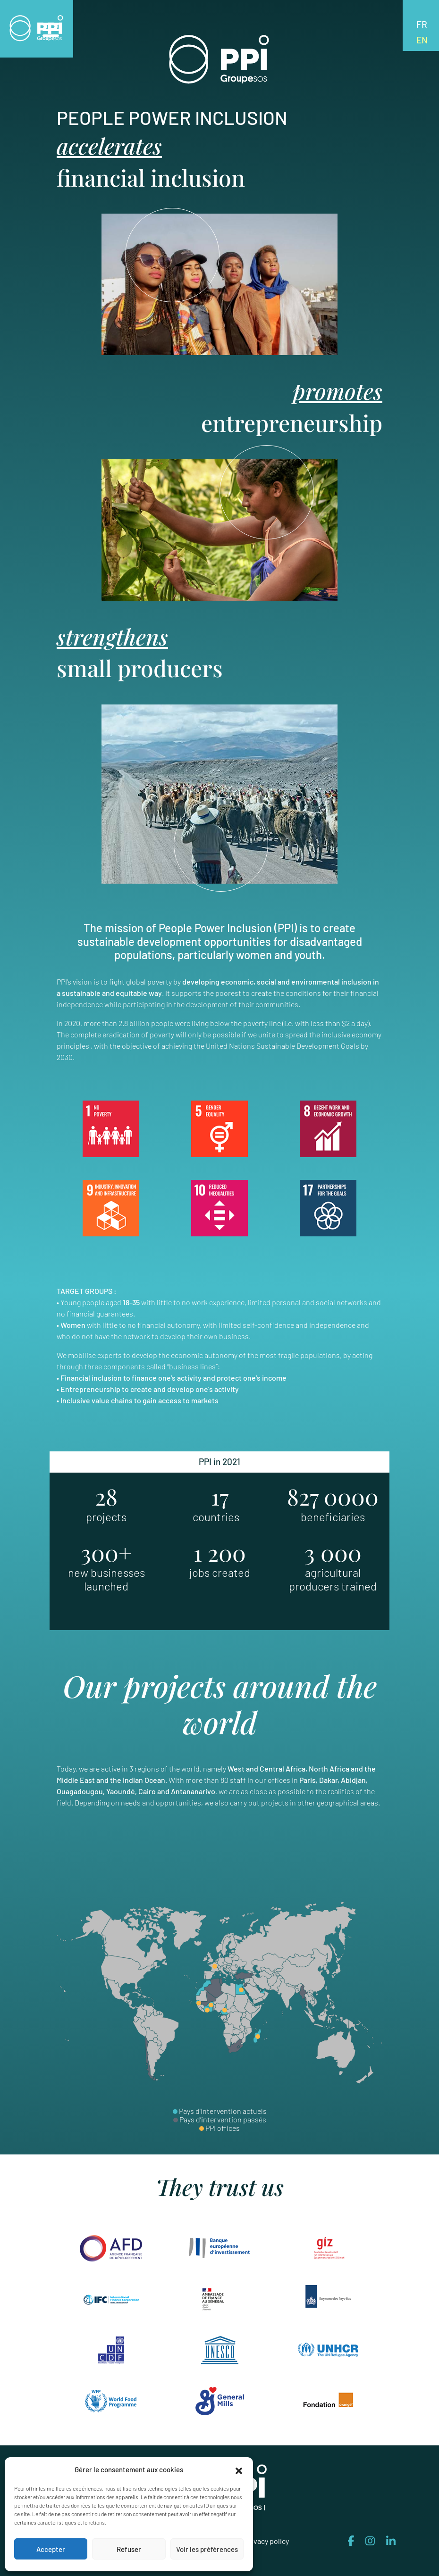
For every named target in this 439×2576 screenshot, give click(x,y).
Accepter (50, 2549)
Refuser (129, 2549)
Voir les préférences (207, 2549)
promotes (337, 392)
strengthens (112, 637)
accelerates (110, 146)
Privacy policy (267, 2542)
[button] (239, 2469)
